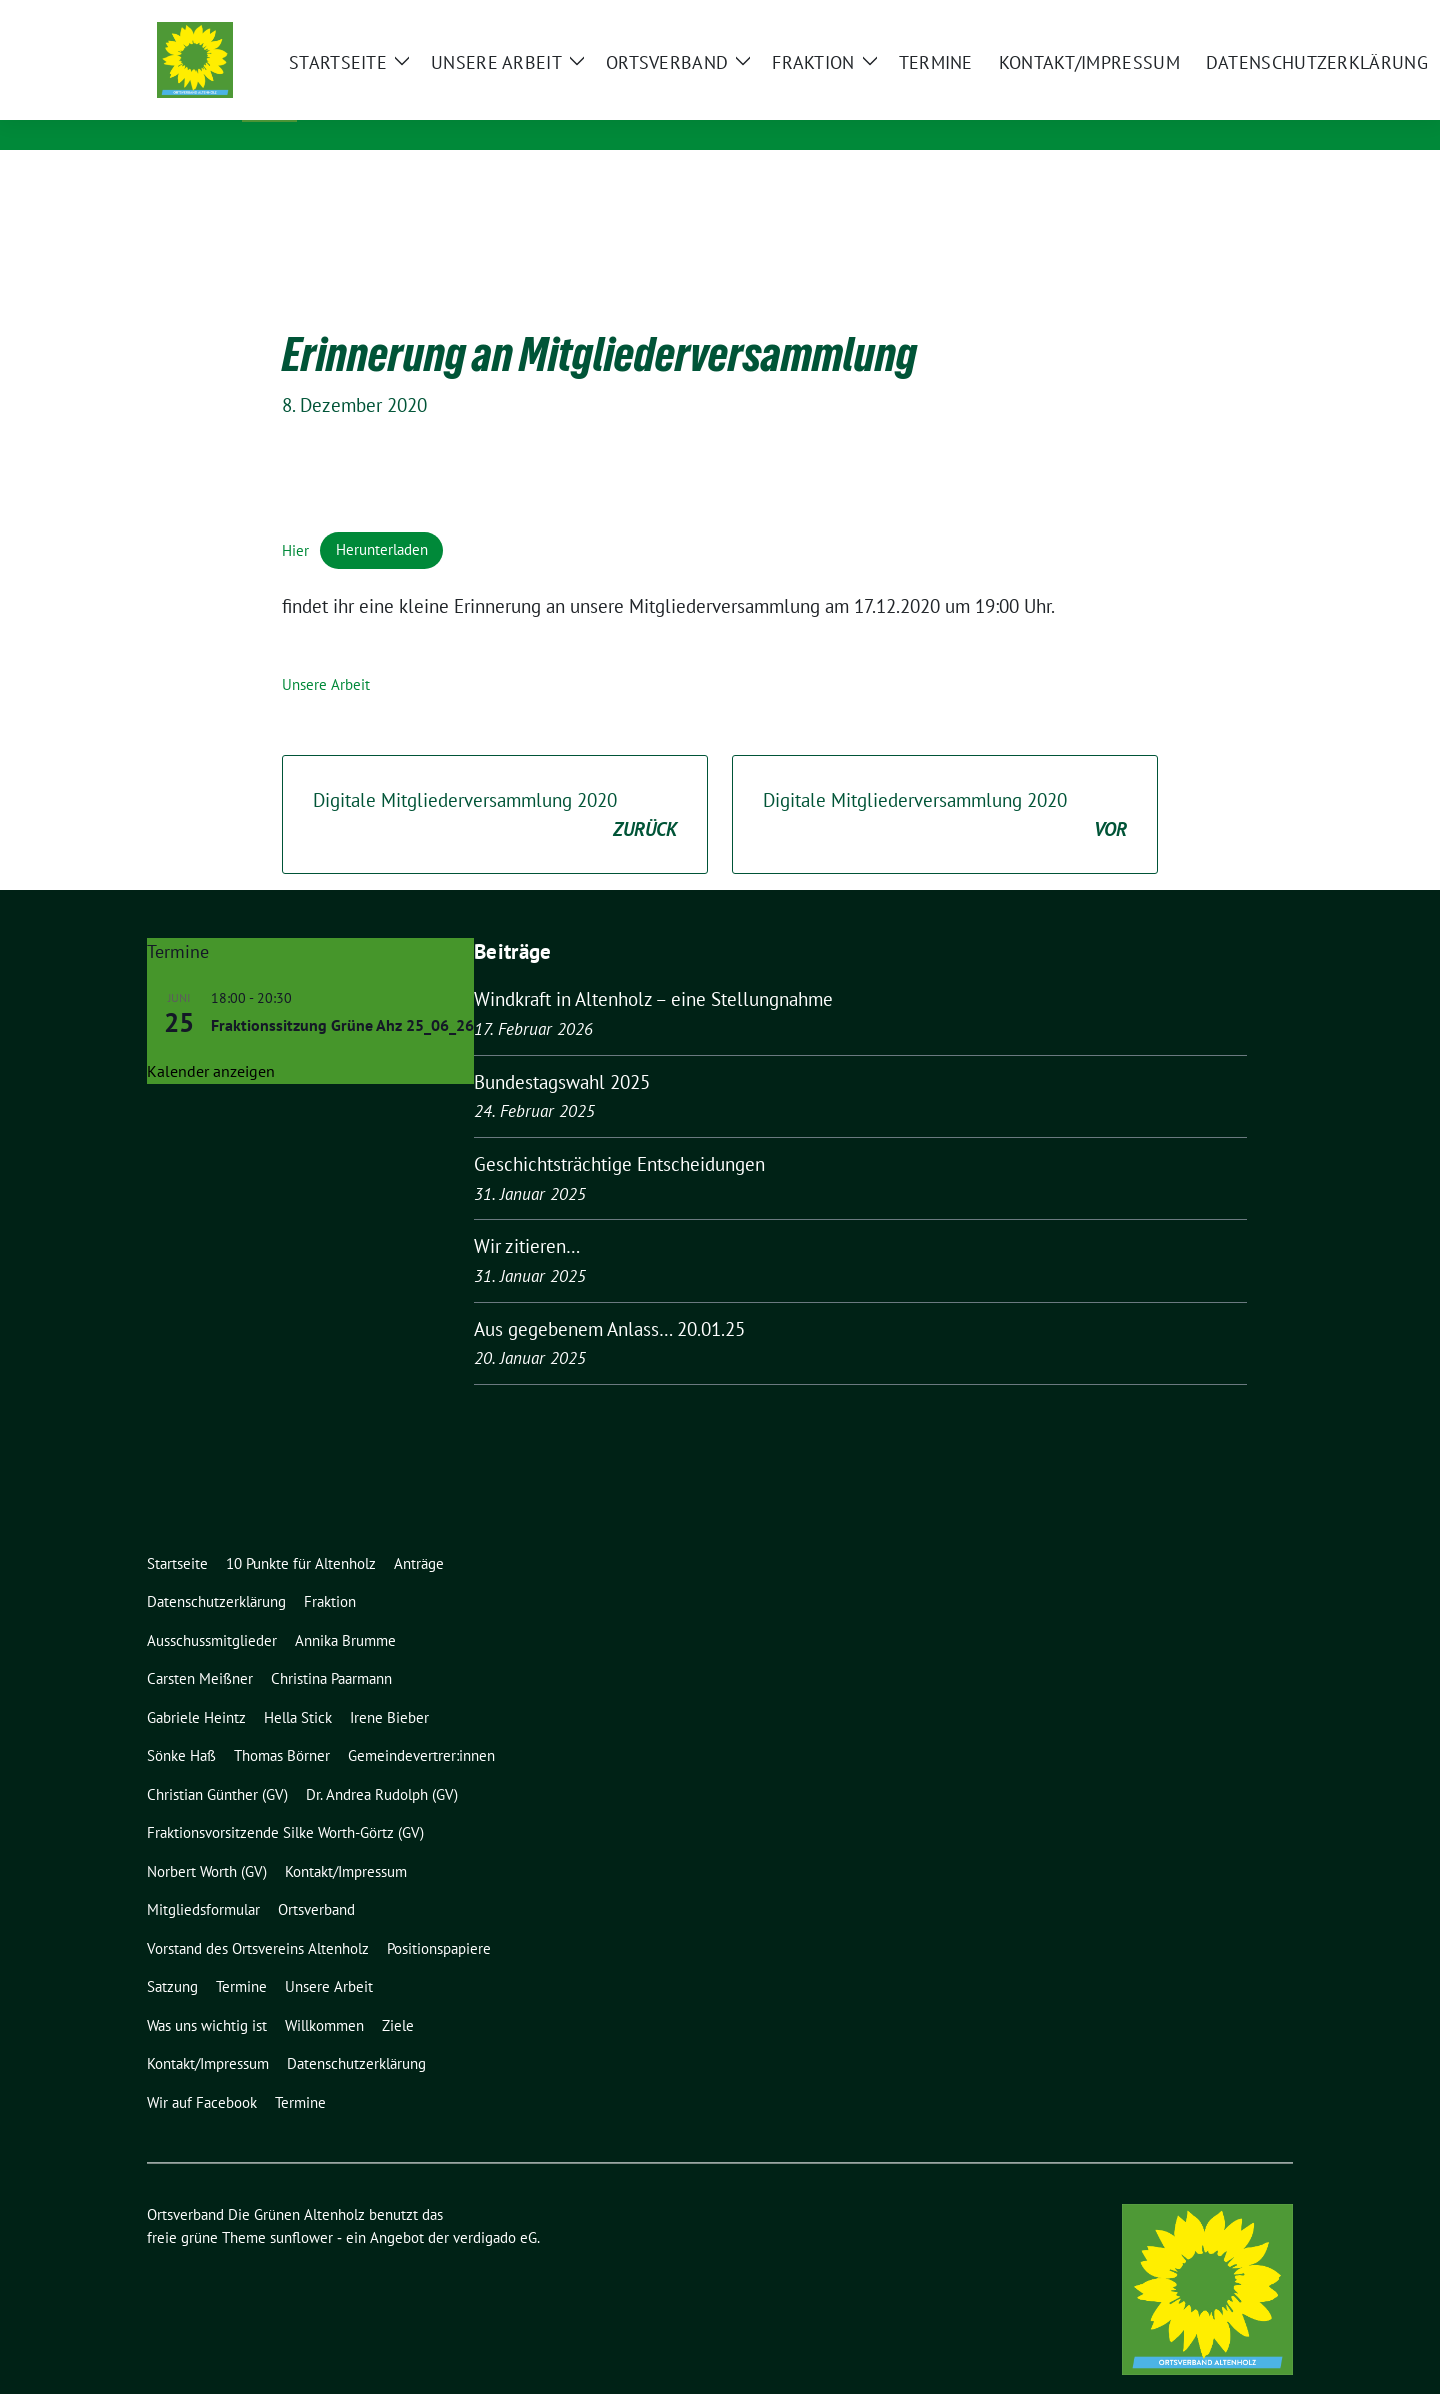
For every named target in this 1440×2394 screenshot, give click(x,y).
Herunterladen (382, 518)
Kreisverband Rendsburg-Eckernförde (492, 109)
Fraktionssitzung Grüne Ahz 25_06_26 (342, 994)
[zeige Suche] (1257, 19)
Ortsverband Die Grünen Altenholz (504, 81)
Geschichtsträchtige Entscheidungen (619, 1133)
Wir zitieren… (527, 1215)
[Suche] (1229, 19)
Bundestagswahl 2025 (562, 1051)
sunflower (301, 2206)
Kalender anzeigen (211, 1040)
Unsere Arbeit (326, 653)
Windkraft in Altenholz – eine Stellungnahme (653, 968)
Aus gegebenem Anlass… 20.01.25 (609, 1298)
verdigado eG (495, 2206)
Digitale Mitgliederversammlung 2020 (495, 784)
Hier (295, 518)
